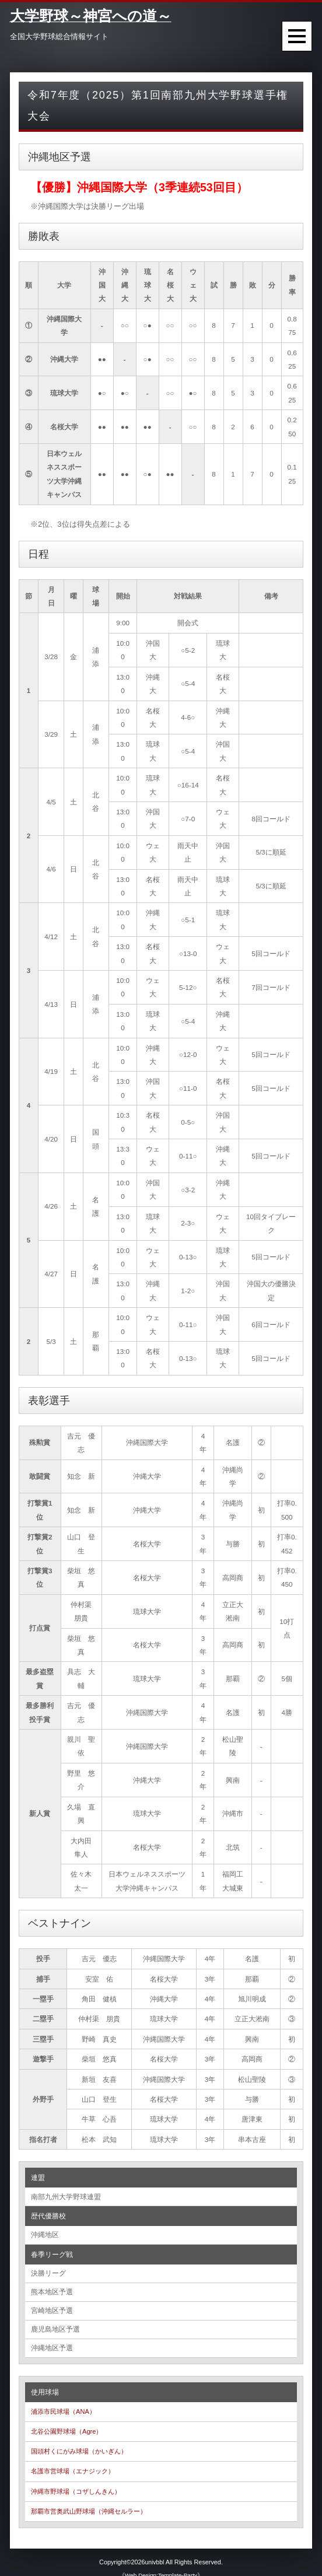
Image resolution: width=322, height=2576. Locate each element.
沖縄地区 (45, 2232)
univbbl (154, 2550)
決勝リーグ (48, 2269)
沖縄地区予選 (52, 2337)
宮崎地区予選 (52, 2303)
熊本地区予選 (52, 2286)
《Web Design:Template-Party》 (160, 2563)
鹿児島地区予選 (55, 2320)
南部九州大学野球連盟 (66, 2196)
